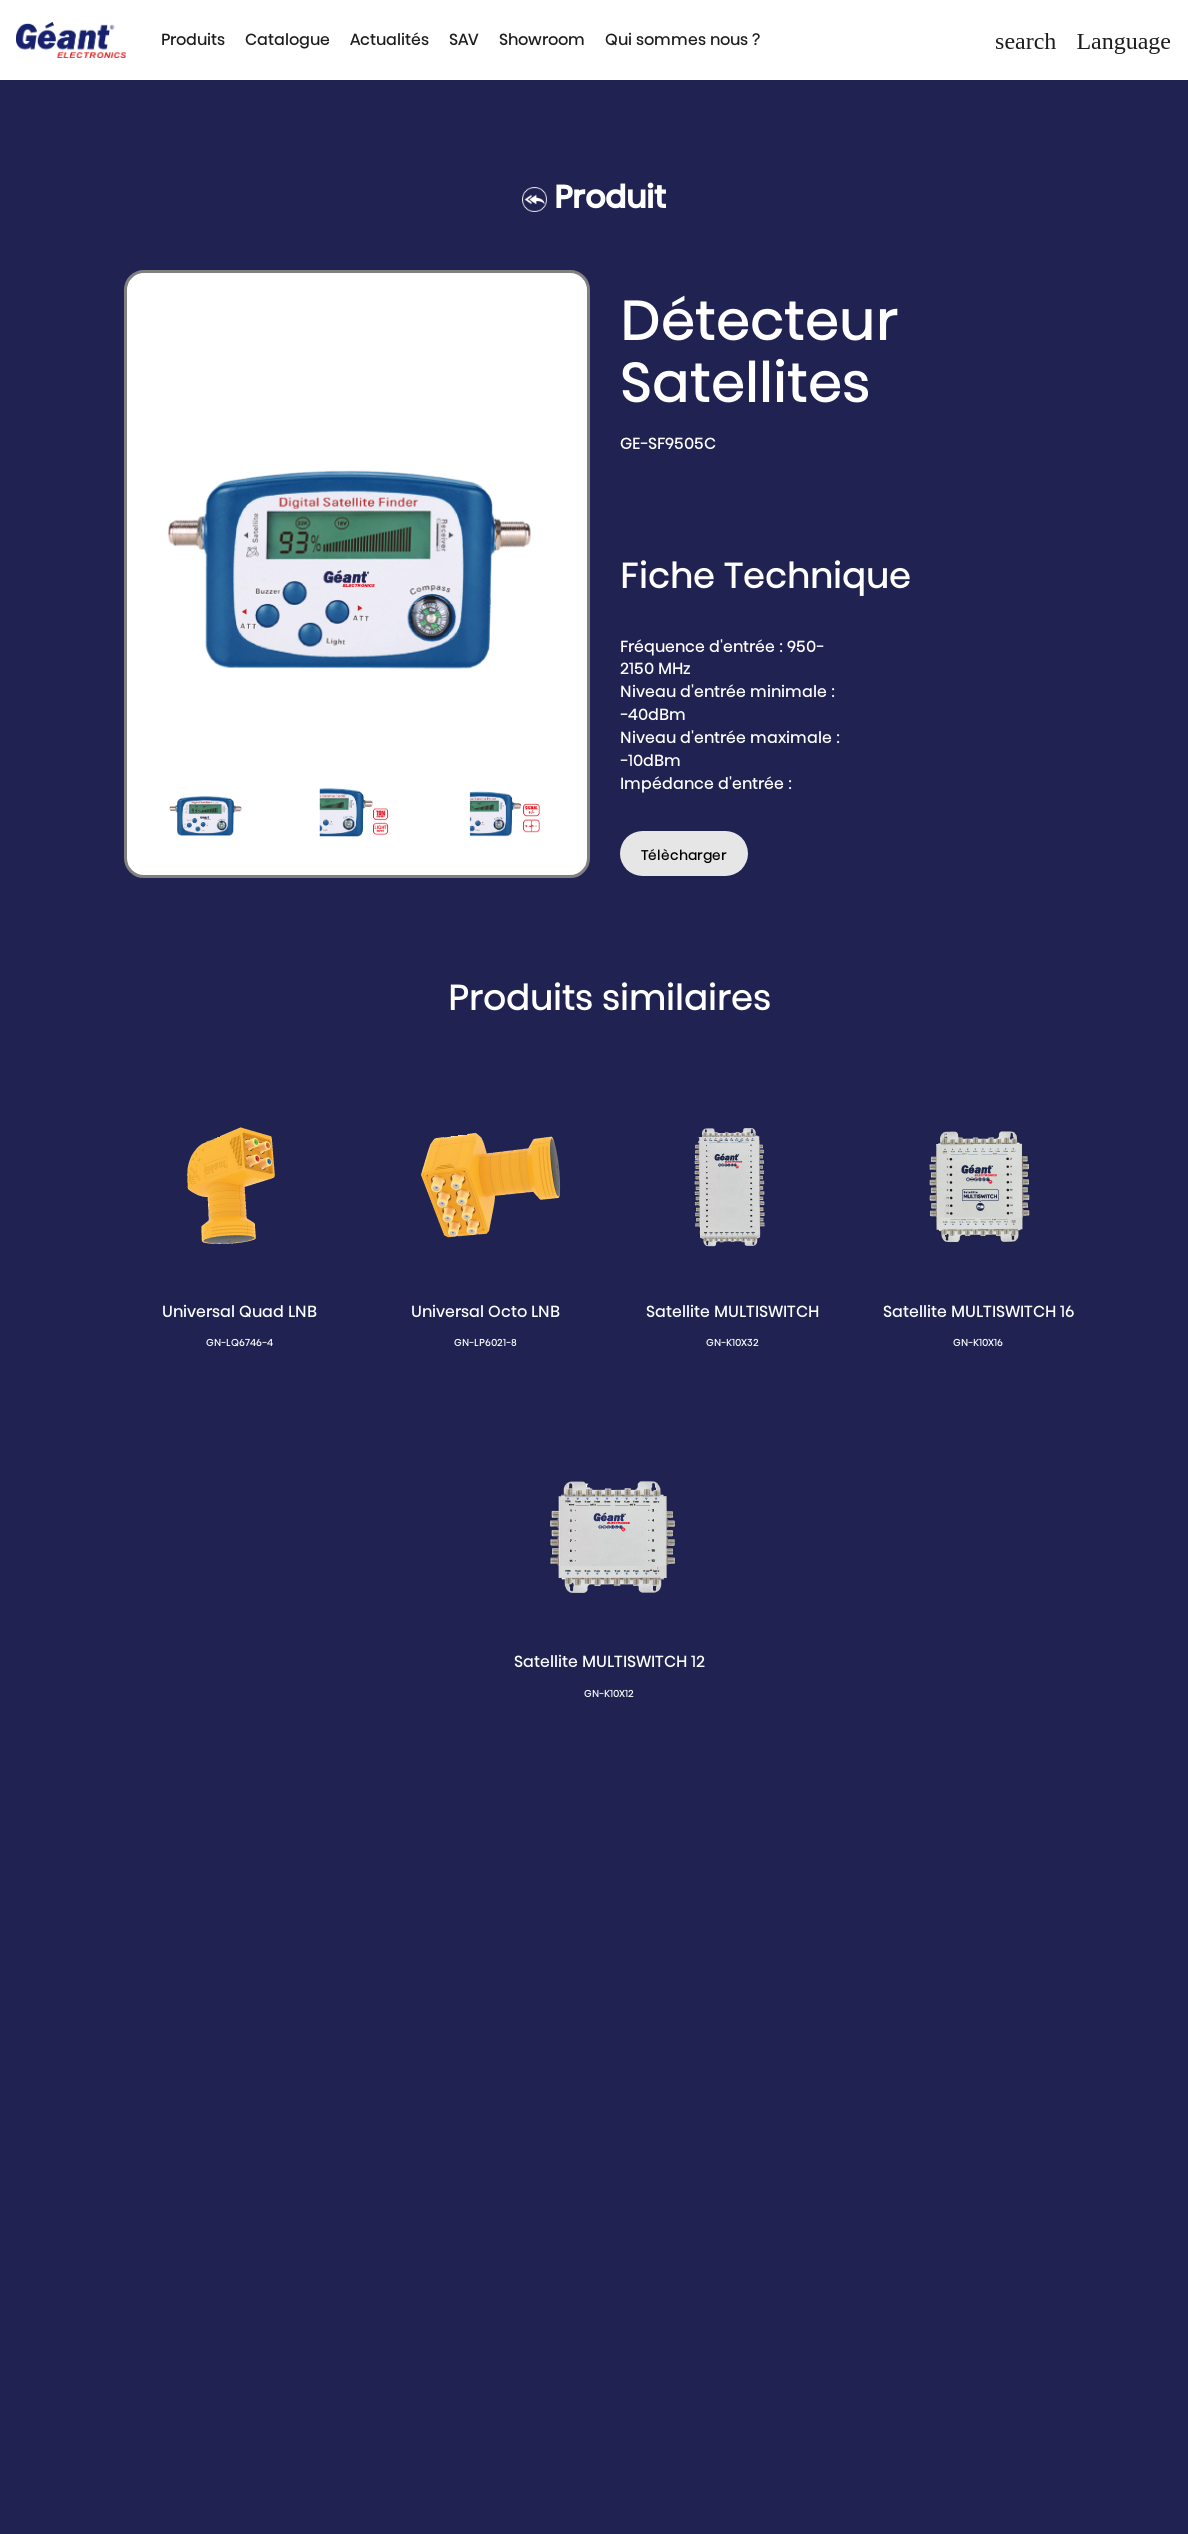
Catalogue (287, 39)
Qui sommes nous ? (682, 39)
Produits (193, 39)
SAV (464, 39)
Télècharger (684, 855)
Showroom (542, 39)
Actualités (389, 39)
